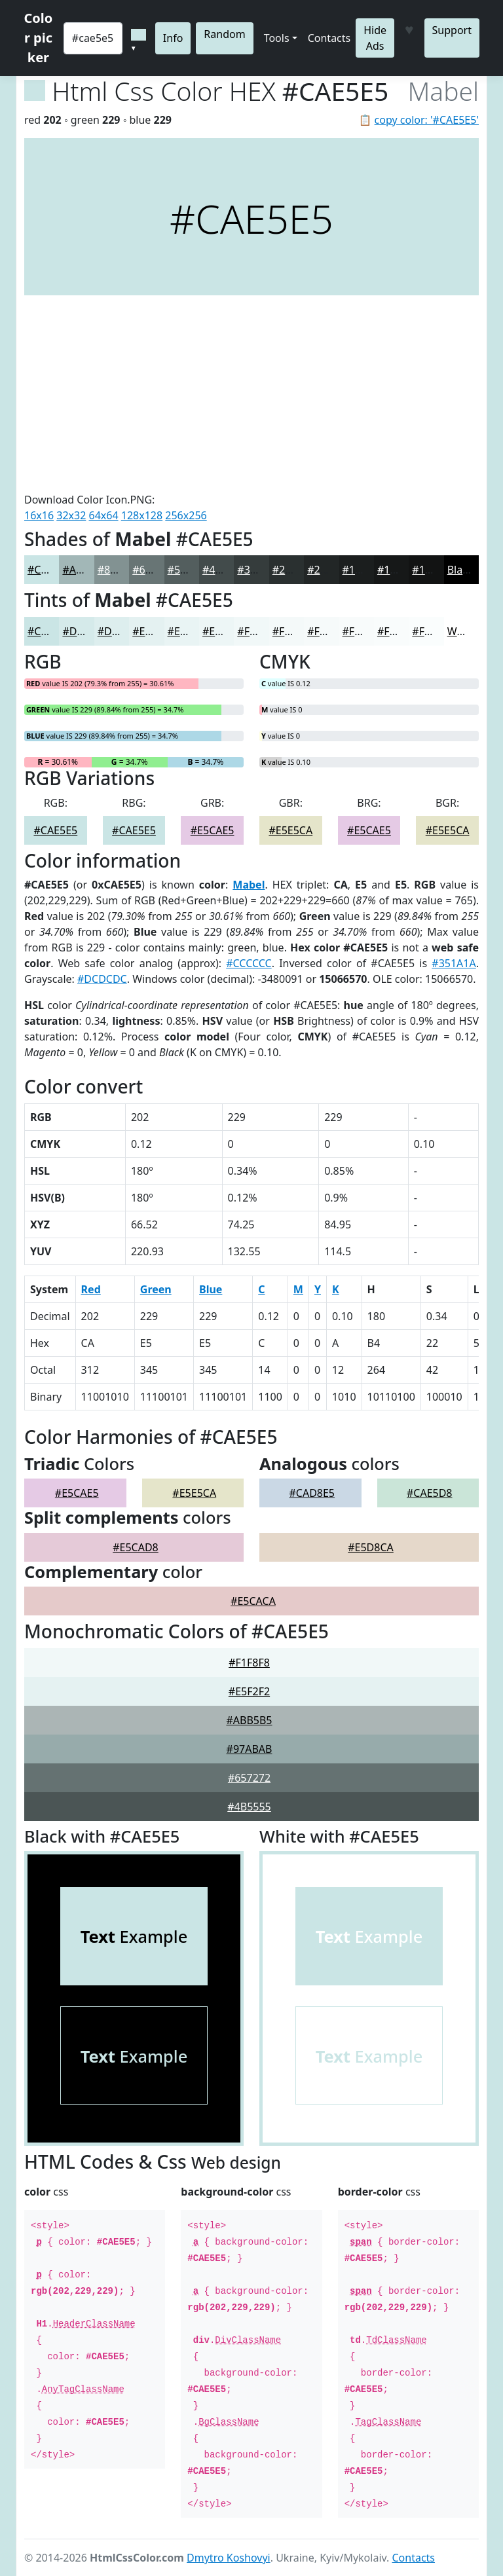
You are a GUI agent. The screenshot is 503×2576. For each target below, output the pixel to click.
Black (460, 569)
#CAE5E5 (49, 569)
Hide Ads (374, 38)
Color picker (38, 37)
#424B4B (224, 569)
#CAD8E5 (312, 1493)
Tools (276, 38)
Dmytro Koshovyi (228, 2557)
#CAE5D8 (430, 1493)
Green (156, 1289)
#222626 (328, 569)
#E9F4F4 (188, 631)
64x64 (104, 515)
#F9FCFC (398, 631)
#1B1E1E (364, 569)
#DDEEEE (120, 631)
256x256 (185, 515)
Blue (210, 1289)
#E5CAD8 (135, 1547)
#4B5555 (249, 1806)
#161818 (398, 569)
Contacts (329, 38)
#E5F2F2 (249, 1691)
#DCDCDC (102, 979)
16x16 (39, 515)
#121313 (433, 569)
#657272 (249, 1778)
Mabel (249, 884)
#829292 (119, 569)
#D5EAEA (84, 631)
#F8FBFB (364, 631)
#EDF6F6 (224, 631)
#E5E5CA (290, 830)
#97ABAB (249, 1749)
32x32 (71, 515)
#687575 (153, 569)
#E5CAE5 (212, 830)
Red (91, 1289)
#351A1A (453, 963)
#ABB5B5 (249, 1720)
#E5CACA (253, 1601)
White (461, 631)
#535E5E (189, 569)
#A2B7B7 (84, 569)
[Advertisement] (251, 393)
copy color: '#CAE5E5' (427, 120)
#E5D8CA (371, 1547)
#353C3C (259, 569)
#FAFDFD (434, 631)
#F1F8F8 (257, 631)
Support (452, 30)
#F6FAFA (328, 631)
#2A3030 (294, 569)
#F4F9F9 (293, 631)
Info (173, 38)
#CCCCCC (248, 963)
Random (224, 34)
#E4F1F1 (153, 631)
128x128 (141, 515)
